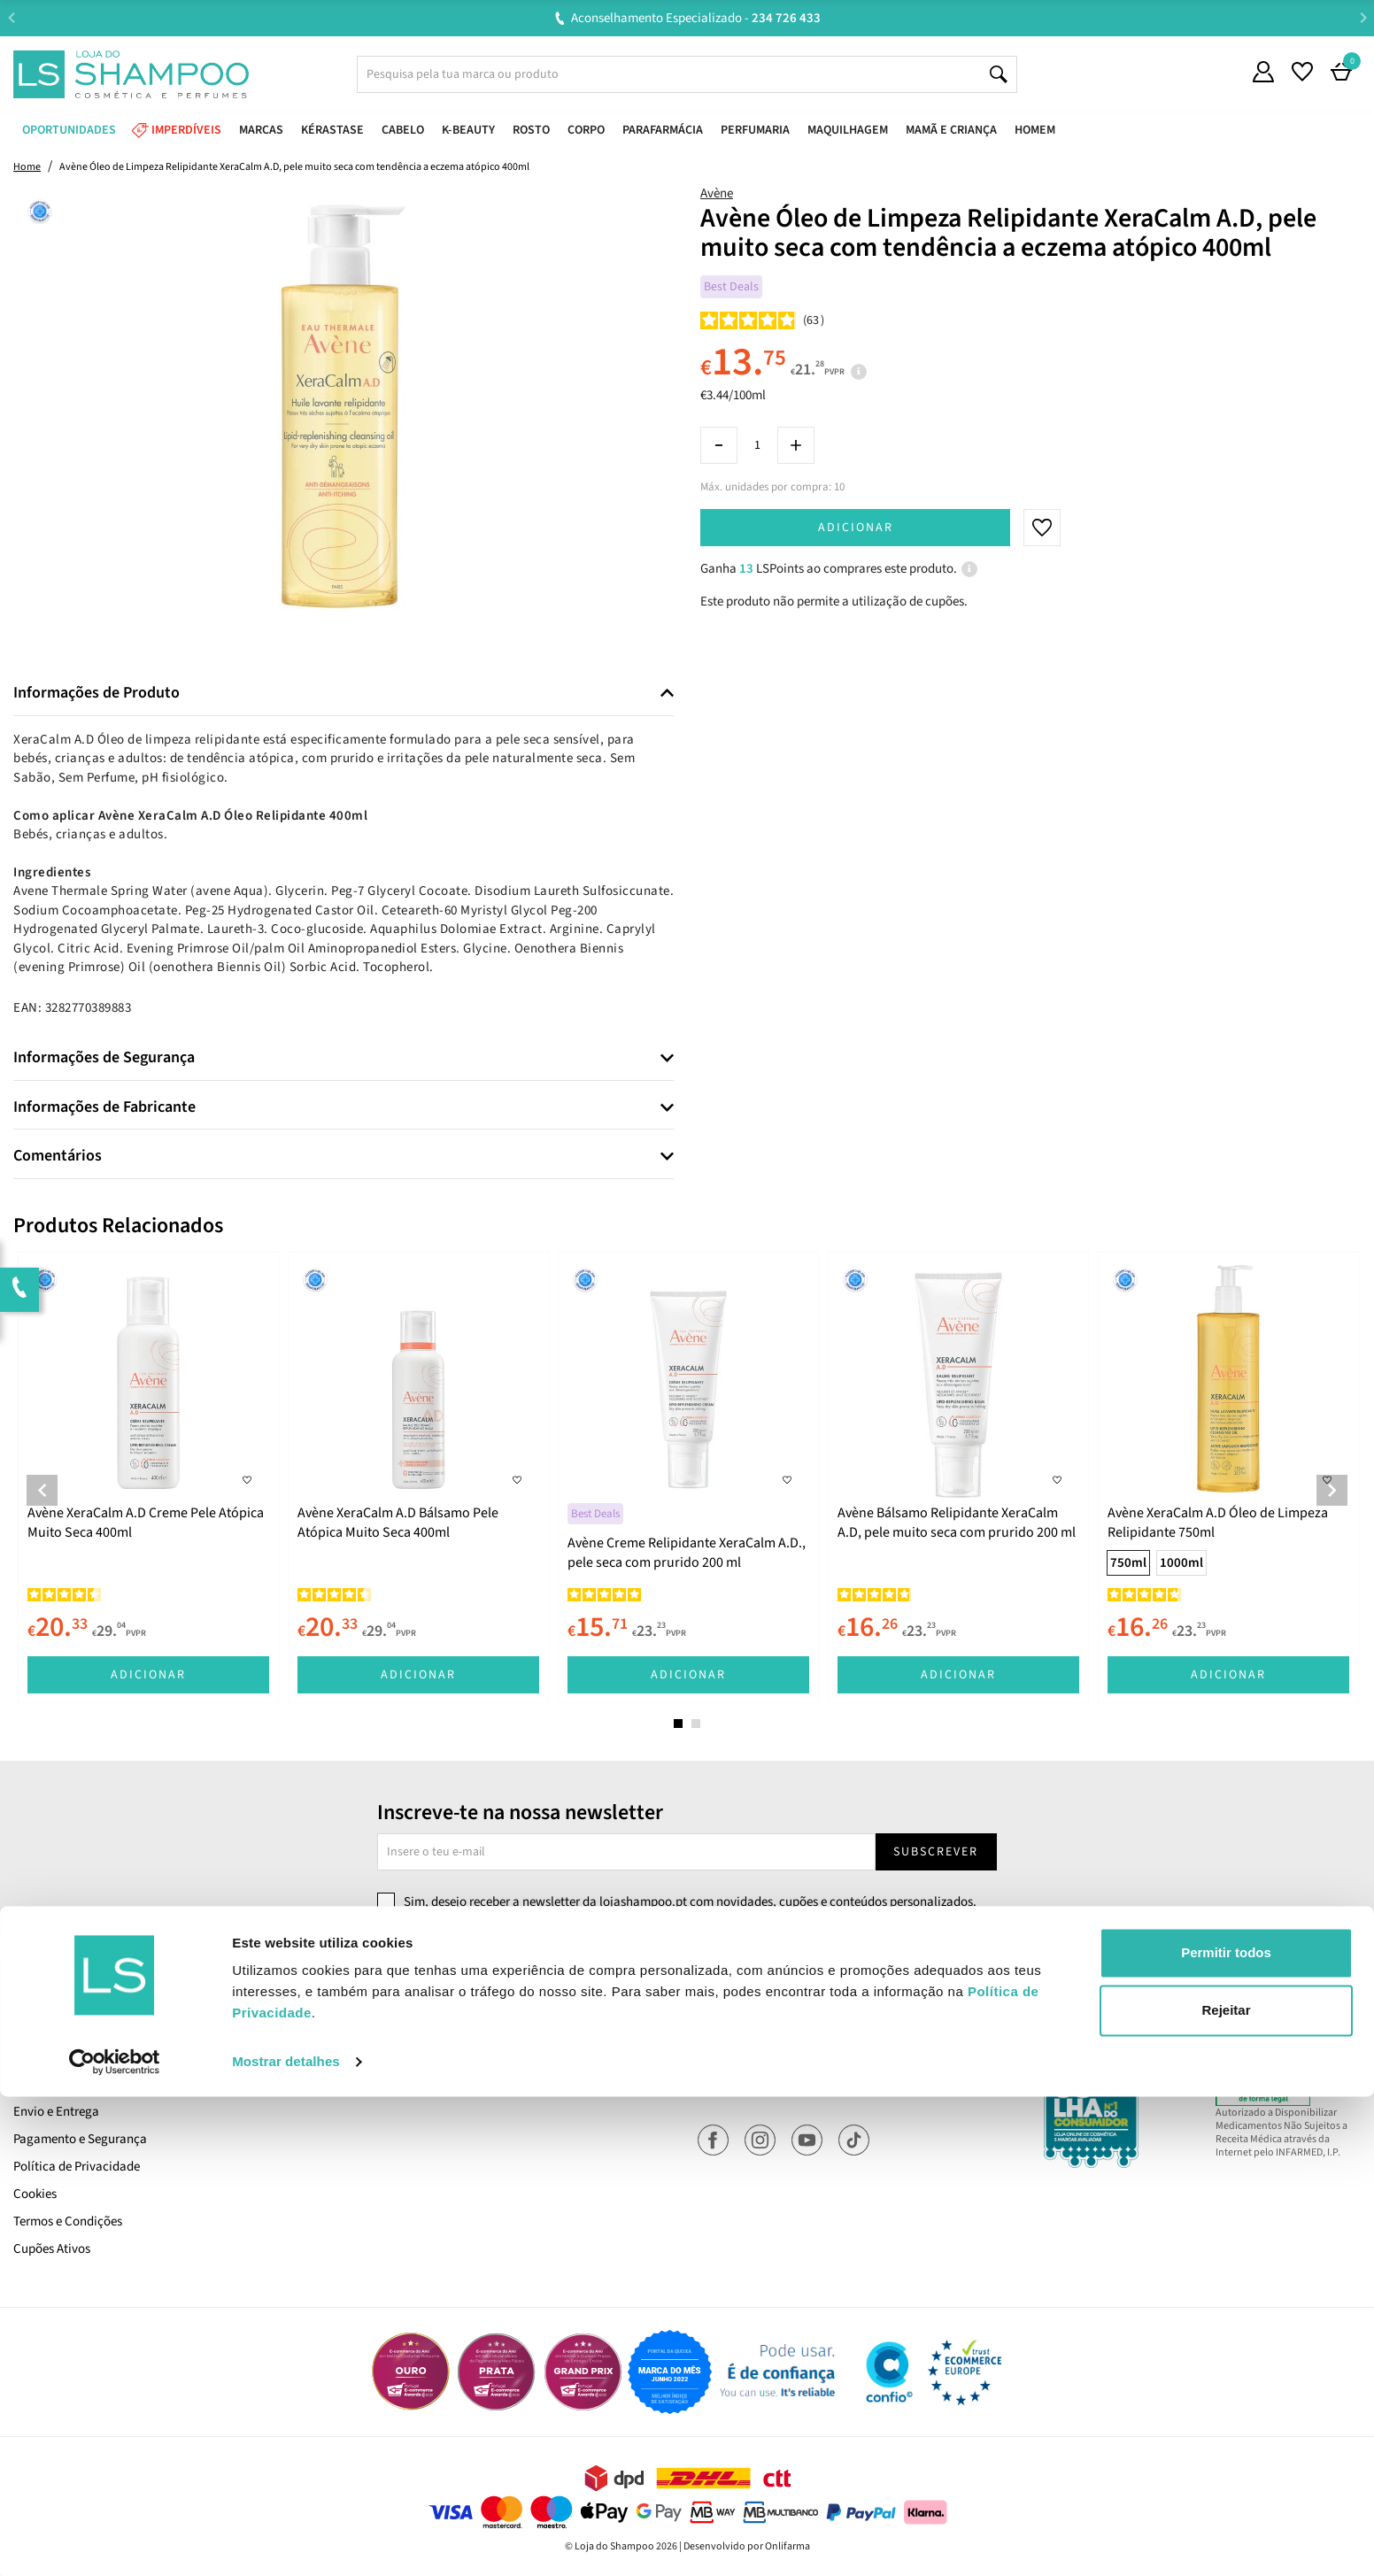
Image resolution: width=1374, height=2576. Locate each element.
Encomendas (733, 2057)
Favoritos (723, 2084)
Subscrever (935, 1852)
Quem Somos (49, 2029)
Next (1363, 17)
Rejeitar (1225, 2489)
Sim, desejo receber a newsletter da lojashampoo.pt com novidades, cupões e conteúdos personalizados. (690, 1902)
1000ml (1181, 1563)
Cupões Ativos (51, 2249)
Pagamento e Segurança (80, 2139)
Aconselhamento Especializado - (696, 18)
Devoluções (386, 2057)
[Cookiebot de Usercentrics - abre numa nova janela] (114, 2541)
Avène (716, 193)
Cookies (35, 2194)
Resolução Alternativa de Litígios (445, 2084)
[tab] (343, 693)
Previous (11, 17)
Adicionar (855, 527)
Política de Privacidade (76, 2166)
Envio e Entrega (56, 2111)
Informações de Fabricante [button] (104, 1107)
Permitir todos (1226, 2432)
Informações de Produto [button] (96, 693)
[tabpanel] (148, 1477)
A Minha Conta (738, 2029)
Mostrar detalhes (286, 2541)
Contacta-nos (392, 2029)
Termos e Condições (67, 2221)
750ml (1128, 1563)
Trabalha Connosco (66, 2057)
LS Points (38, 2084)
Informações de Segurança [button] (104, 1058)
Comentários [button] (57, 1156)
